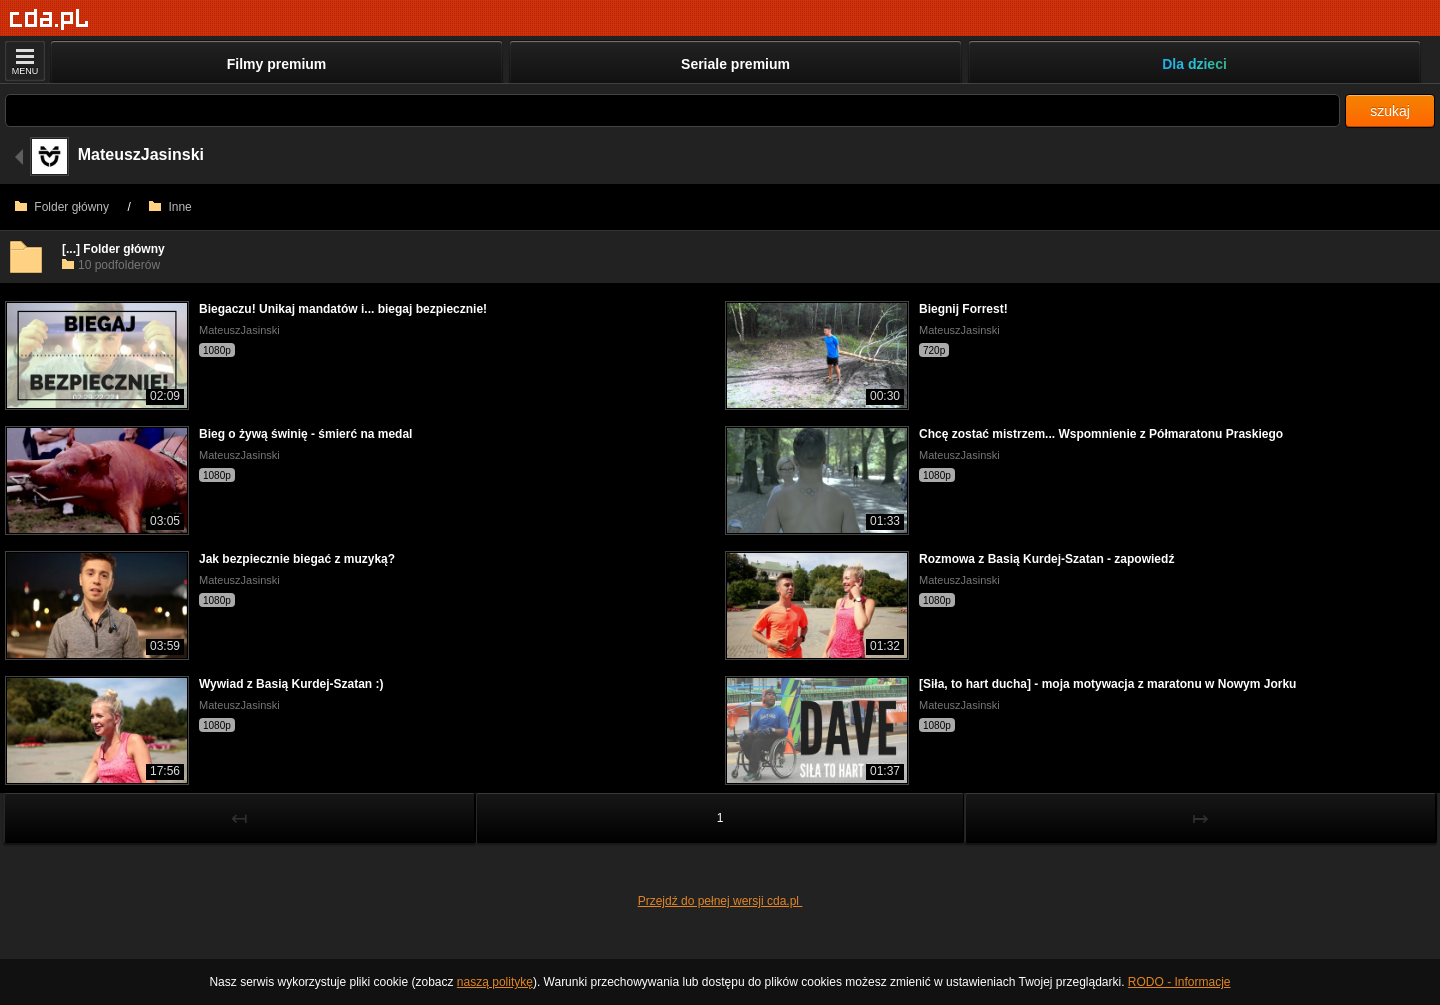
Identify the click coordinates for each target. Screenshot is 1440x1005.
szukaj (1390, 111)
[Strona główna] (49, 19)
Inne (170, 207)
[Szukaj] (672, 110)
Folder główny (62, 207)
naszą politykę (495, 982)
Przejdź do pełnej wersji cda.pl (720, 901)
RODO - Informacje (1179, 982)
